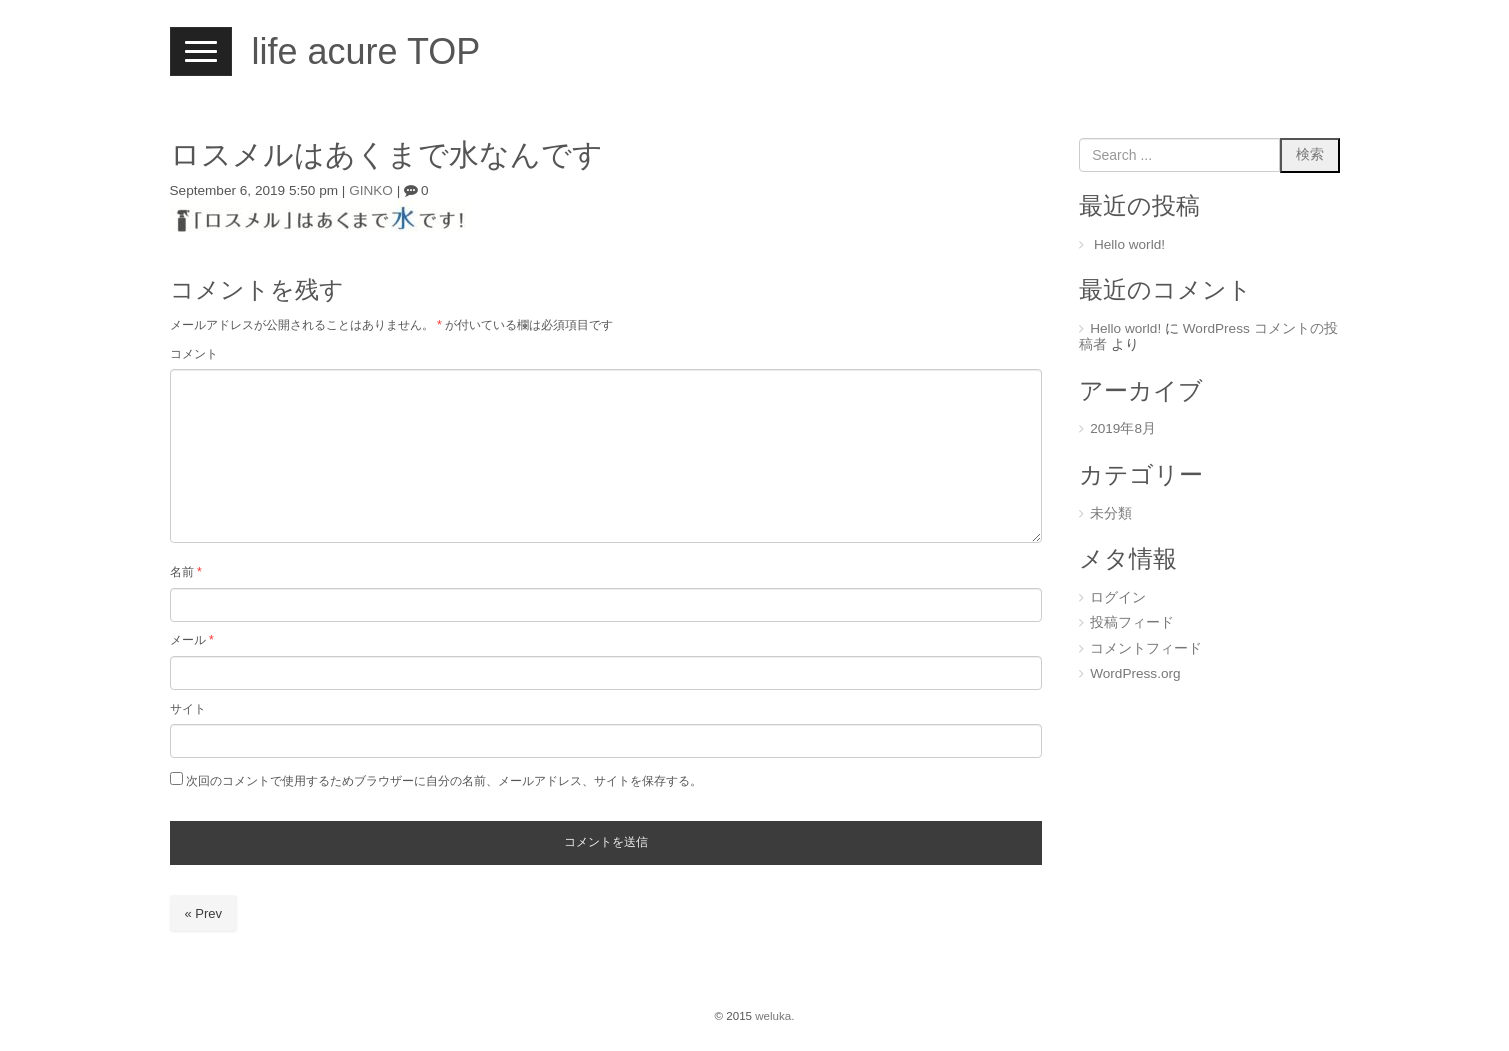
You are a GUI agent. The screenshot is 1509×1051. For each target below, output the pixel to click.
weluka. (774, 1016)
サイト (188, 709)
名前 (186, 572)
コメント (194, 354)
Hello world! (1129, 244)
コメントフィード (1146, 648)
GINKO (371, 190)
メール (192, 640)
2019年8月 (1123, 428)
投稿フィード (1132, 622)
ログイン (1118, 597)
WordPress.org (1135, 673)
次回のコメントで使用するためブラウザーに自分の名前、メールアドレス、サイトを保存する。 (444, 781)
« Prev (204, 913)
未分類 (1111, 513)
